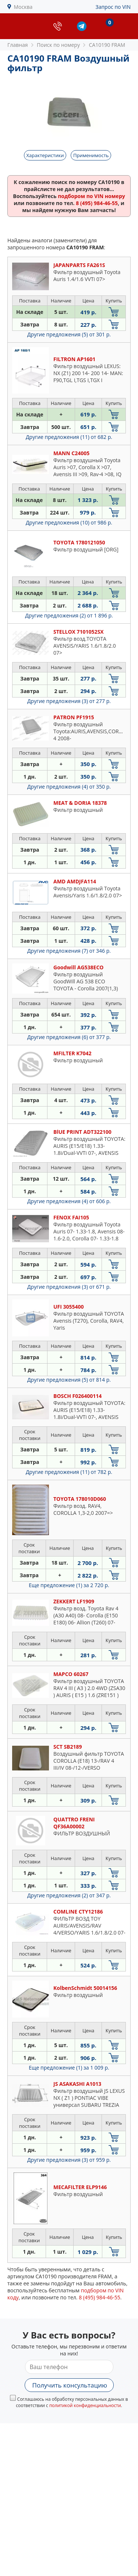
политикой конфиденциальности (85, 2405)
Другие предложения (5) (69, 334)
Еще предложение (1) (69, 1585)
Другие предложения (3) (69, 700)
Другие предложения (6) (69, 1037)
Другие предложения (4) (69, 786)
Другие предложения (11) (69, 436)
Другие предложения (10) (69, 522)
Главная (17, 44)
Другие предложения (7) (69, 950)
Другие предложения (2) (69, 615)
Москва (23, 6)
